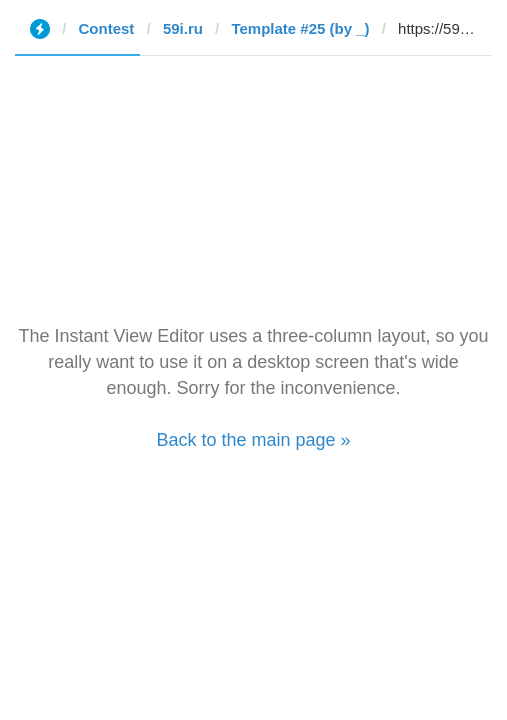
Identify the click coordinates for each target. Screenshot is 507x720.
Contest (107, 28)
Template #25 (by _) (300, 28)
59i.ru (183, 28)
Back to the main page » (253, 440)
